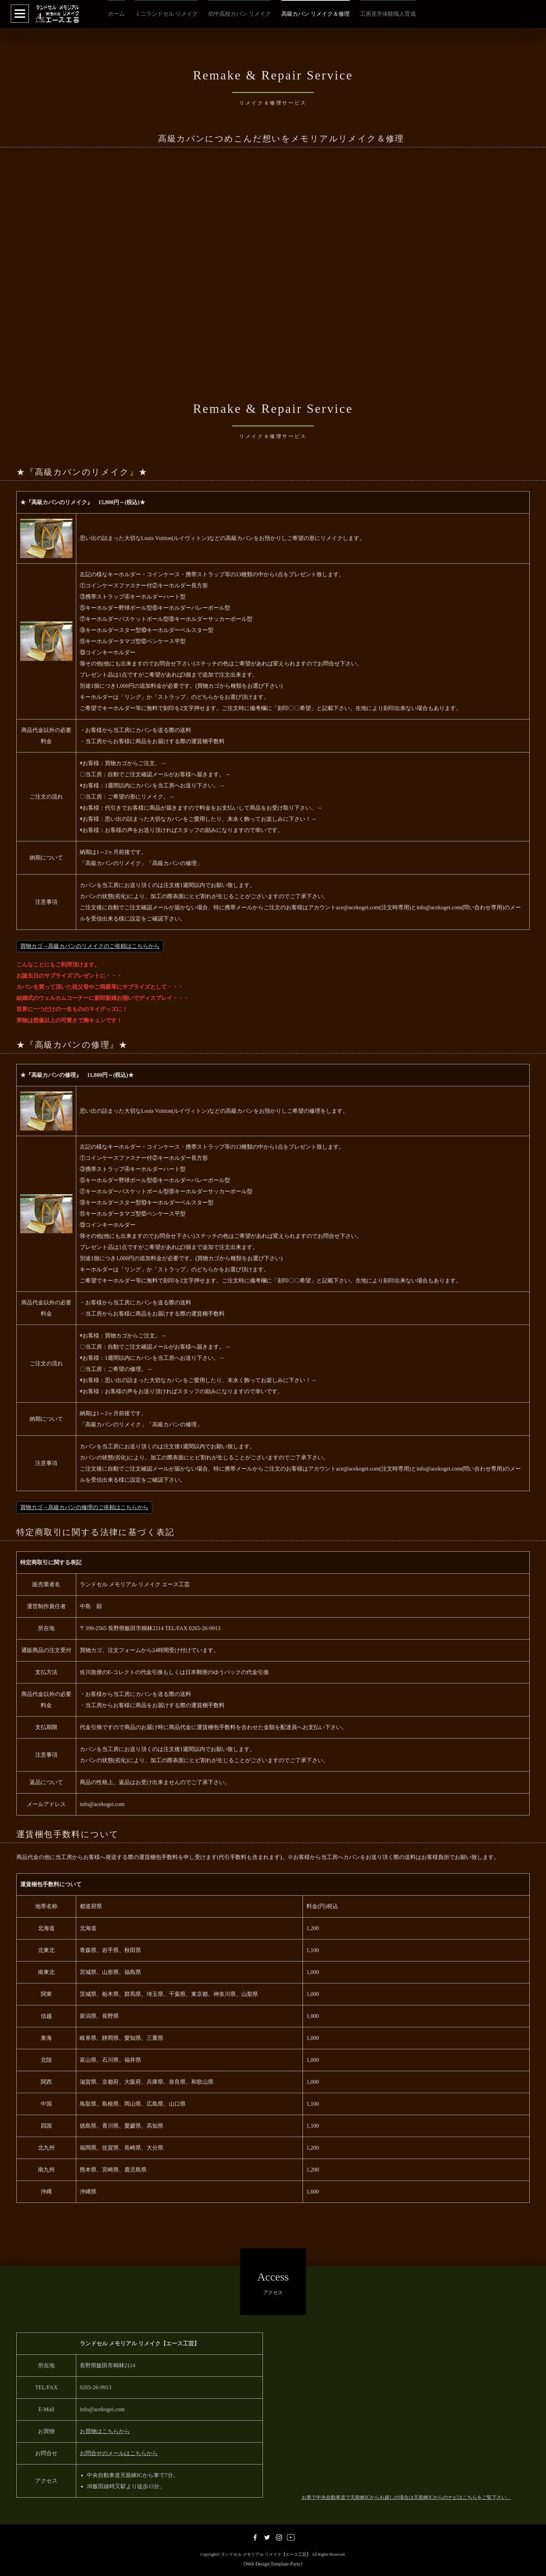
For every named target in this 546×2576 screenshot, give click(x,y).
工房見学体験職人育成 (388, 14)
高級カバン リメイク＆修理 (315, 14)
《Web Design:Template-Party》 (273, 2564)
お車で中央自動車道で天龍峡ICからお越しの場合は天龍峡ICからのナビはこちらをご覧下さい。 (406, 2497)
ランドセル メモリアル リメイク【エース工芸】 (266, 2554)
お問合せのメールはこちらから (119, 2453)
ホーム (116, 14)
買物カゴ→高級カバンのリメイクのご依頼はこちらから (89, 946)
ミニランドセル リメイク (166, 14)
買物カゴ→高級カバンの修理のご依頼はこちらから (84, 1507)
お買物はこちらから (105, 2431)
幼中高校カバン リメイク (239, 14)
